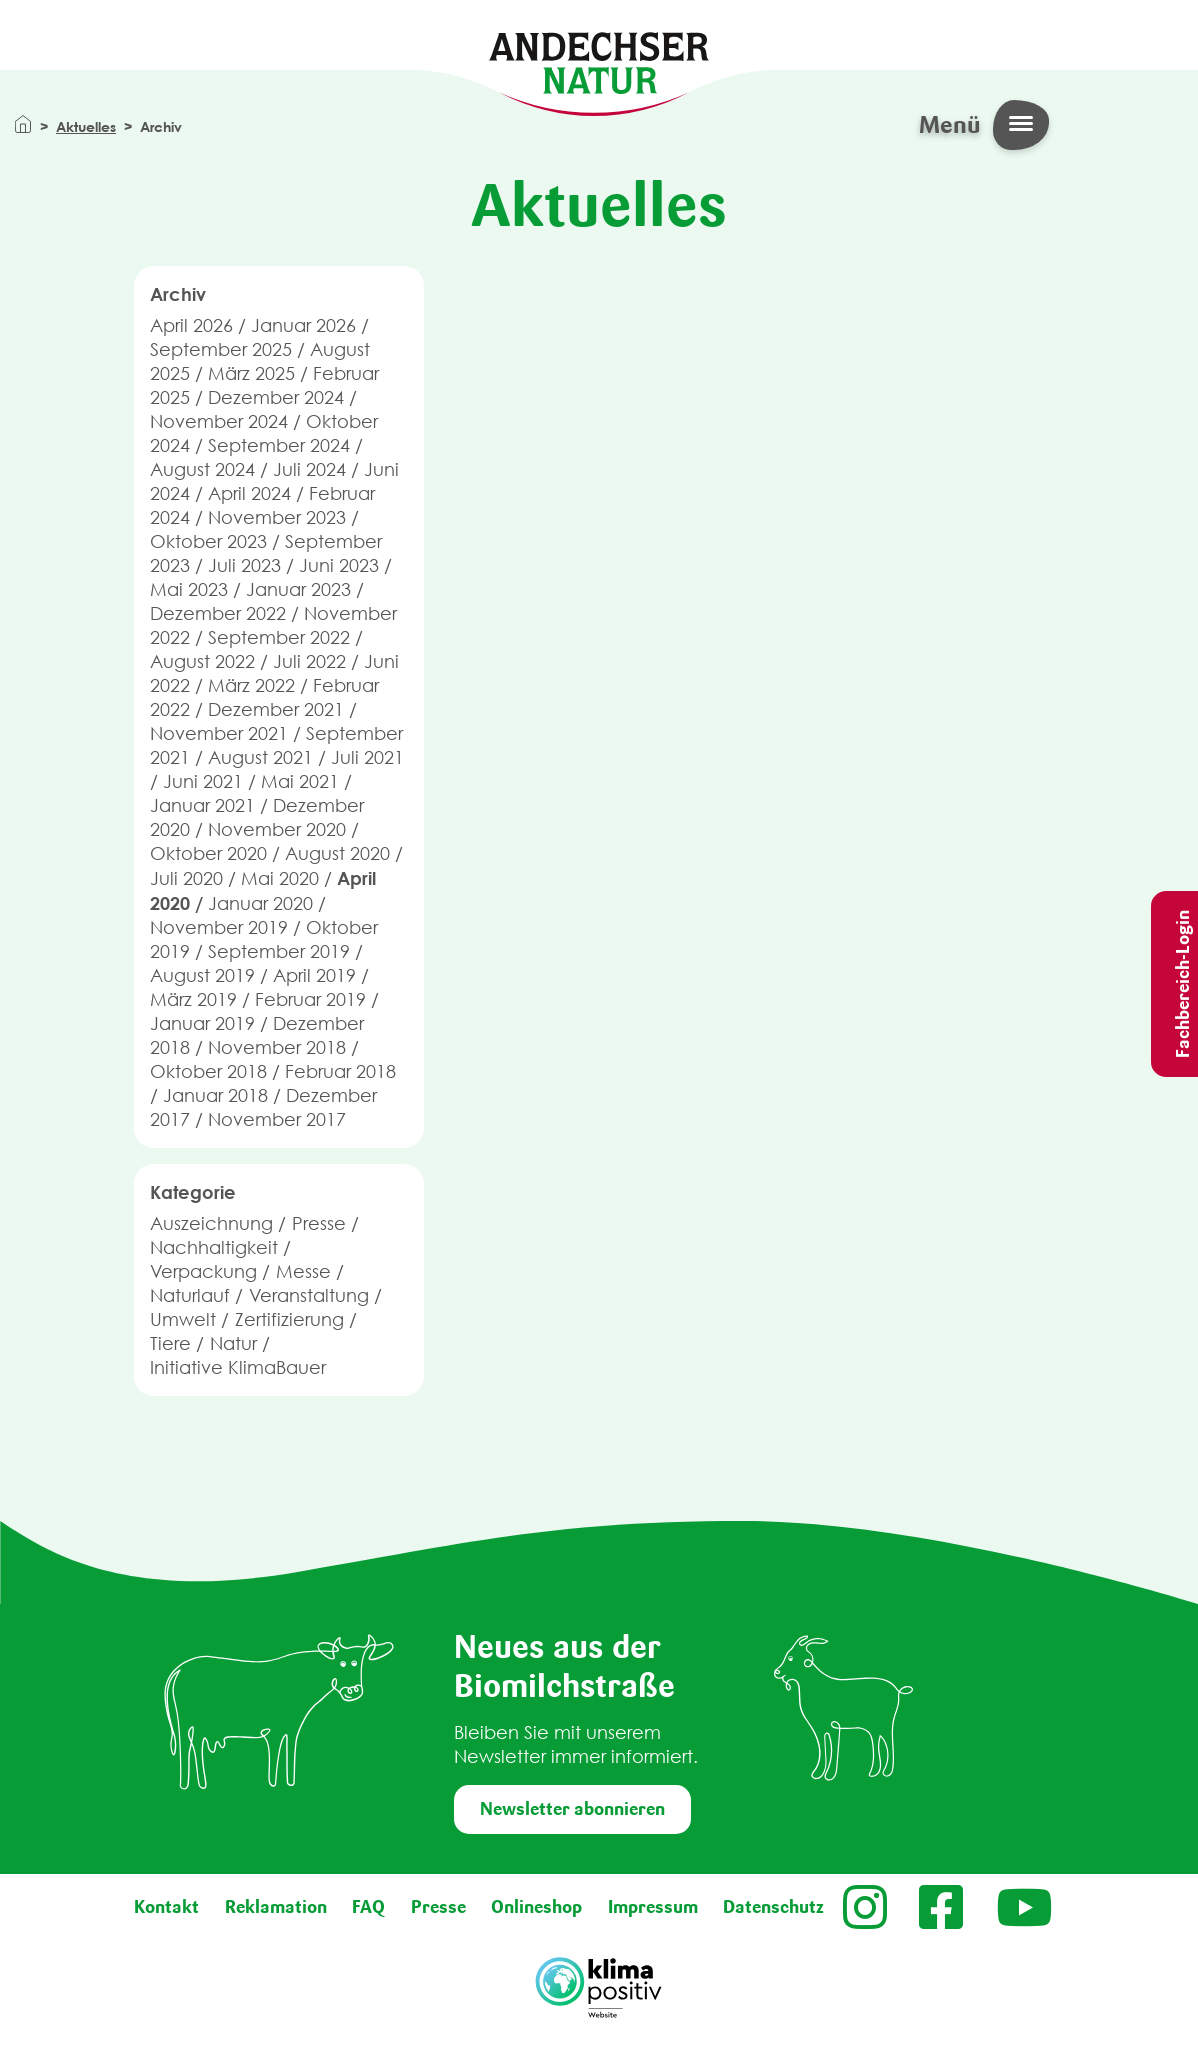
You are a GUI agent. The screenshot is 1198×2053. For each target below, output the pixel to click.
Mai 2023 (189, 589)
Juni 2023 (339, 565)
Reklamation (276, 1907)
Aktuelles (86, 126)
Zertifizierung (289, 1319)
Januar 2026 (303, 325)
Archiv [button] (178, 294)
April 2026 (191, 325)
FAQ (368, 1907)
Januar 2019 (202, 1023)
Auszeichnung (211, 1223)
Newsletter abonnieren (572, 1809)
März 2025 (251, 373)
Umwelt (183, 1319)
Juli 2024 (309, 469)
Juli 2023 (244, 565)
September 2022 (279, 637)
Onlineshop (536, 1907)
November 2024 (219, 421)
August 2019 (202, 975)
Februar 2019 (310, 999)
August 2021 (260, 757)
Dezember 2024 (276, 397)
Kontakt (166, 1907)
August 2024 (202, 469)
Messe (303, 1271)
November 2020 (277, 829)
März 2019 (193, 999)
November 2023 (277, 517)
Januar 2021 (202, 805)
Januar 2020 (260, 903)
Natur (233, 1343)
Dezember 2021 (276, 709)
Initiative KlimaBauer (238, 1367)
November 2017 (277, 1119)
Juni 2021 (203, 781)
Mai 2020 (280, 878)
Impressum (653, 1907)
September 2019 (279, 951)
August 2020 (337, 853)
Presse (319, 1223)
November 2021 (219, 733)
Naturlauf (190, 1295)
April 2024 (249, 493)
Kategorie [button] (193, 1192)
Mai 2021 (300, 781)
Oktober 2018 (208, 1071)
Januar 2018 (215, 1095)
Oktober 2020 (208, 853)
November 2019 (219, 927)
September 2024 (279, 445)
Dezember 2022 (218, 613)
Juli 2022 (309, 661)
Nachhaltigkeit (214, 1247)
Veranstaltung (309, 1295)
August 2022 (202, 661)
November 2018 (277, 1047)
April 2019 (314, 975)
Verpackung (203, 1271)
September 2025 (221, 349)
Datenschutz (773, 1907)
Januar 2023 (298, 589)
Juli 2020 (186, 878)
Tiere (170, 1343)
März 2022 (251, 685)
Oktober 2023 (208, 541)
